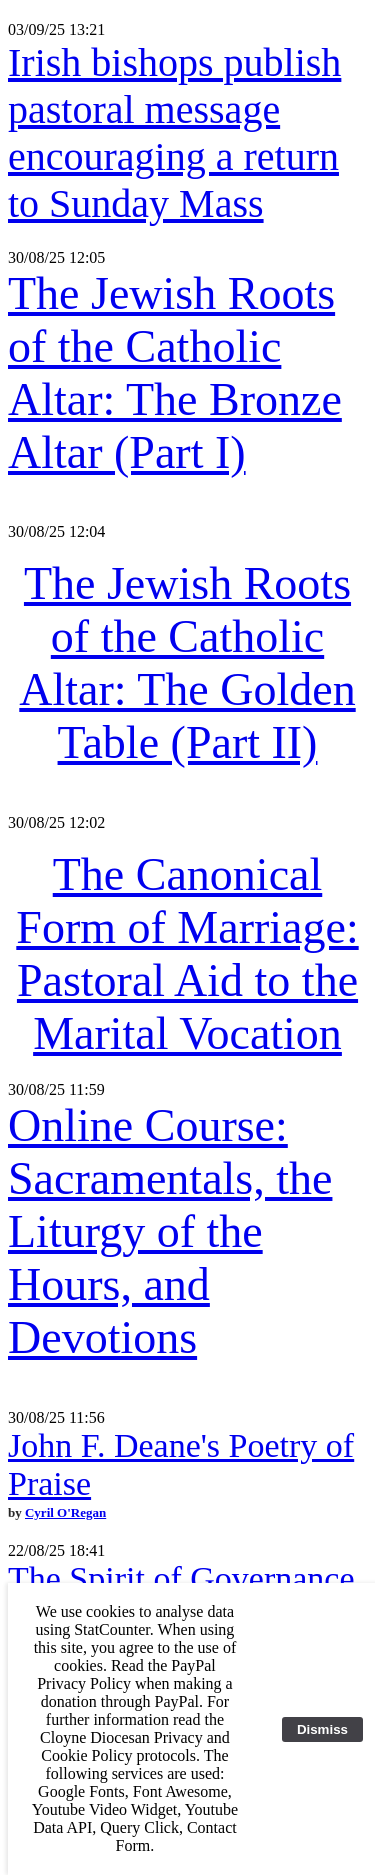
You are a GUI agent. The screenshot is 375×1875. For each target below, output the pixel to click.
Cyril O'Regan (65, 1512)
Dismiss (322, 1729)
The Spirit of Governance (181, 1578)
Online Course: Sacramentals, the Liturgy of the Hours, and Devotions (170, 1231)
